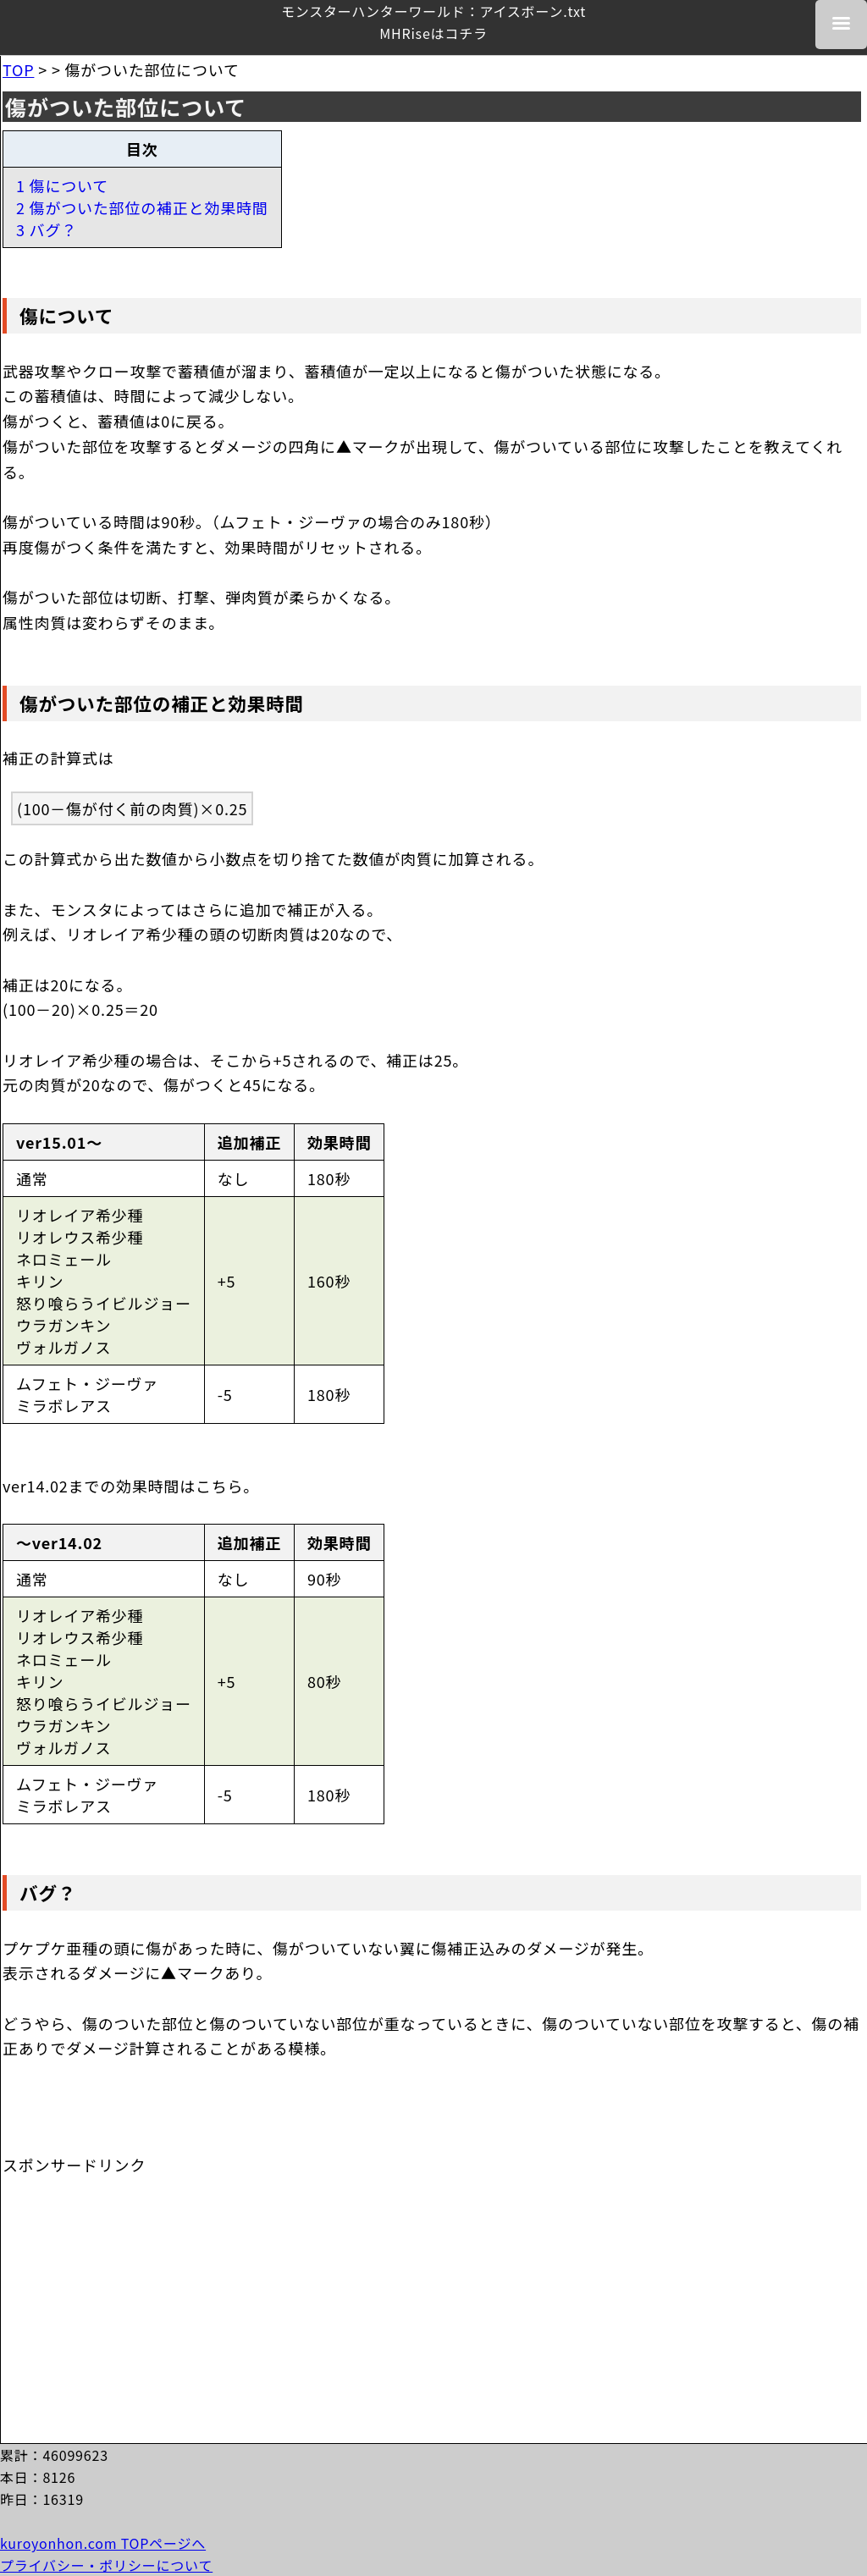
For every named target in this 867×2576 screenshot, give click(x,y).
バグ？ (47, 1892)
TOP (18, 69)
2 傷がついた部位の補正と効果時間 (142, 207)
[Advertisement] (130, 2281)
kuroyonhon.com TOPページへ (103, 2543)
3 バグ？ (46, 229)
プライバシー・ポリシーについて (106, 2565)
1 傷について (62, 185)
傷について (66, 315)
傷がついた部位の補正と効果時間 (161, 703)
